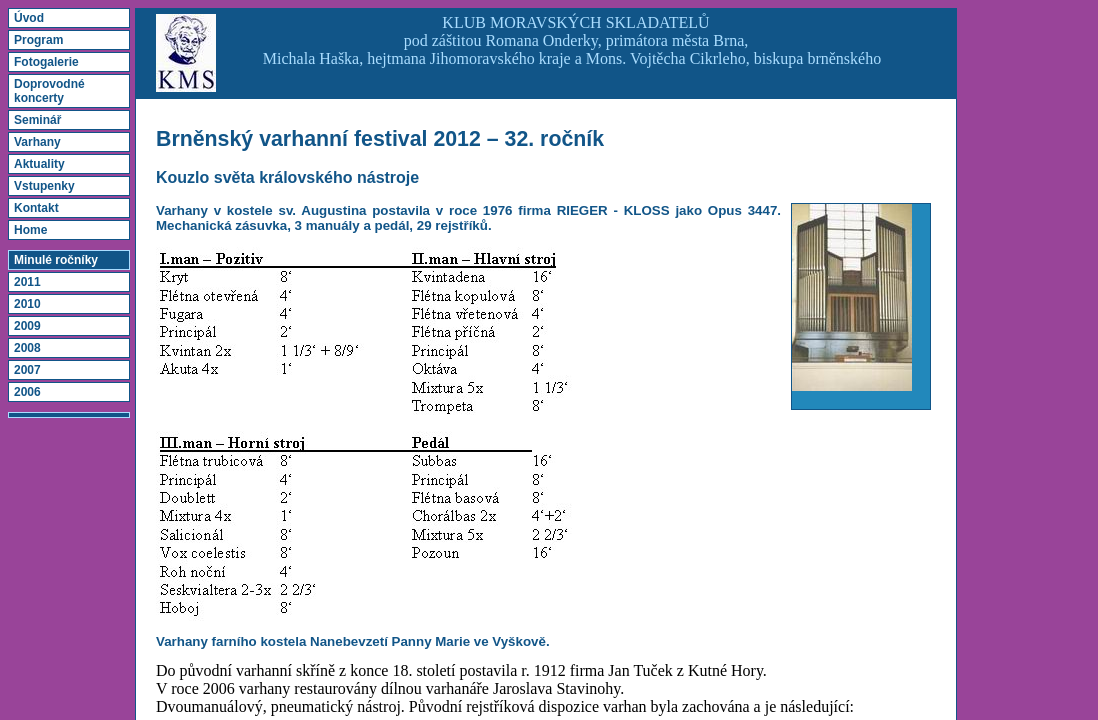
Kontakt (36, 208)
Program (38, 40)
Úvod (29, 18)
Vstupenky (44, 186)
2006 (27, 392)
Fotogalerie (46, 62)
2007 (27, 370)
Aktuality (39, 164)
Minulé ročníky (56, 260)
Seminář (37, 120)
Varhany (37, 142)
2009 (27, 326)
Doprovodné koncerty (49, 91)
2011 (27, 282)
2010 (27, 304)
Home (30, 230)
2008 (27, 348)
